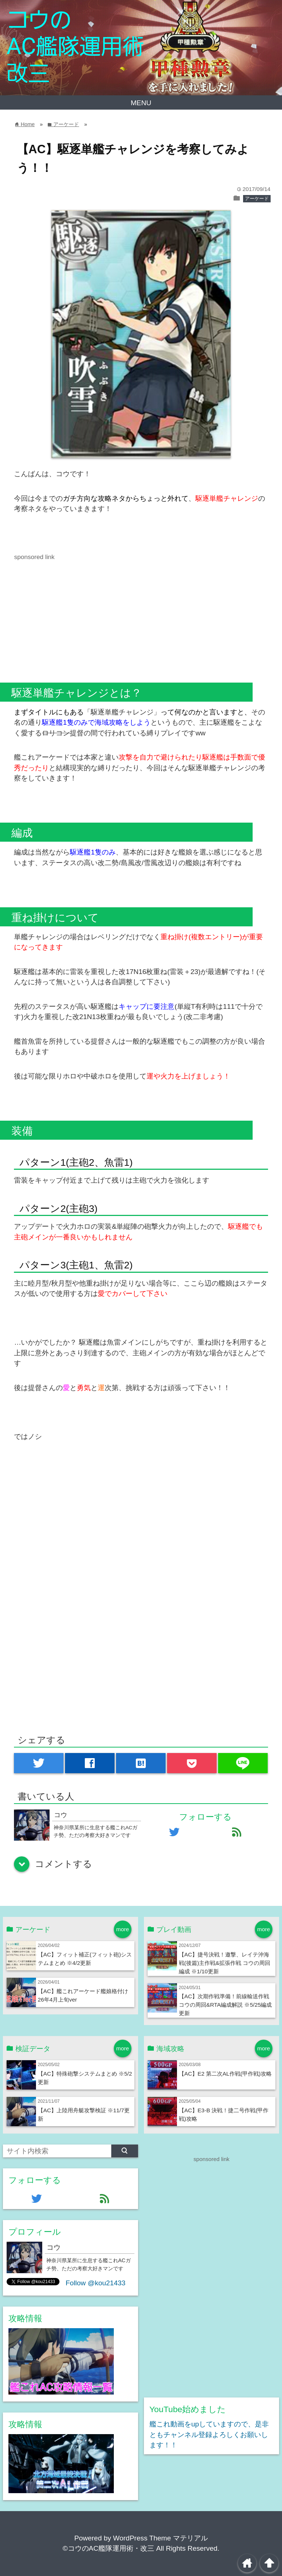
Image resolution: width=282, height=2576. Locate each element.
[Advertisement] (75, 613)
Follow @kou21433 (96, 2283)
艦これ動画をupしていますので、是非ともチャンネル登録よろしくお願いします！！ (209, 2434)
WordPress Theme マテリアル (160, 2538)
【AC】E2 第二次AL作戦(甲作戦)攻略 (225, 2073)
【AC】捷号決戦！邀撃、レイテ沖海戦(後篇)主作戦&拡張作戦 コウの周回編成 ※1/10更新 (225, 1962)
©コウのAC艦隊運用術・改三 (108, 2548)
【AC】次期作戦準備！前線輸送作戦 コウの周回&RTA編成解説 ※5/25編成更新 (225, 2004)
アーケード (257, 198)
